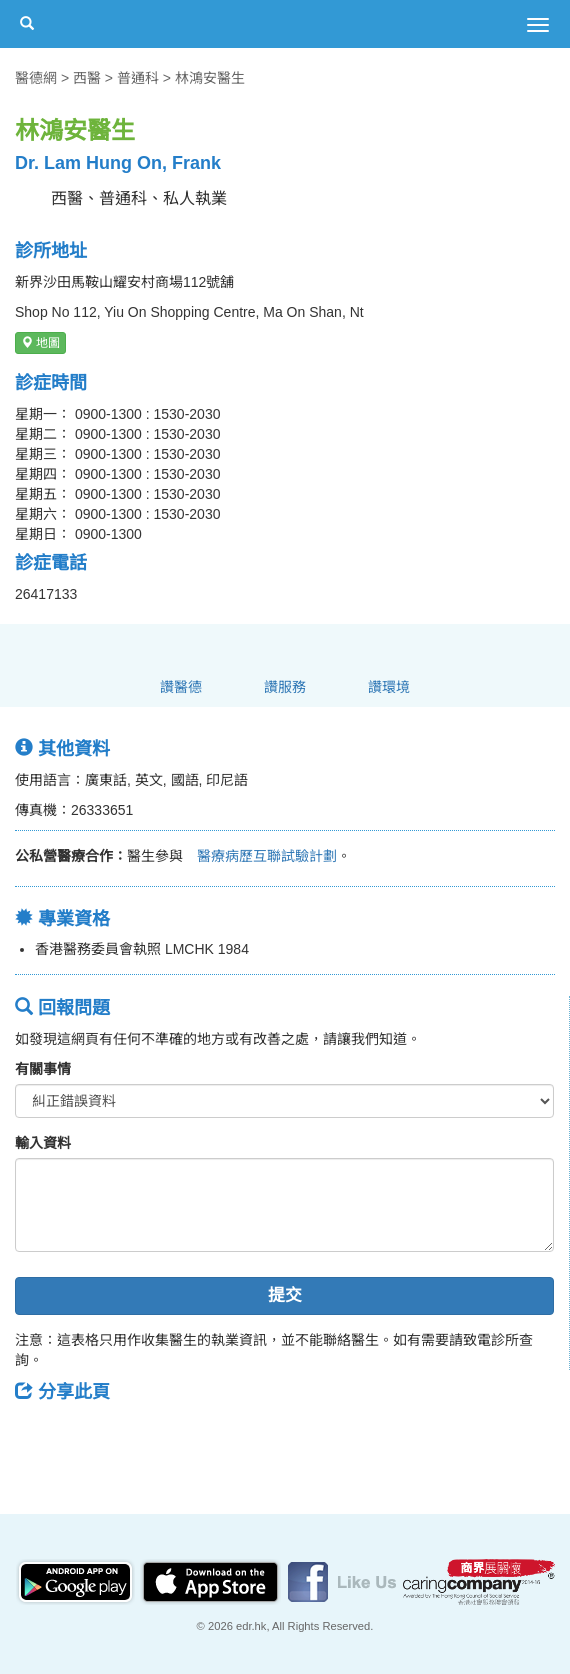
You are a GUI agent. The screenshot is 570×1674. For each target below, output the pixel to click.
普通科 (138, 78)
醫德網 (36, 78)
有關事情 (43, 1069)
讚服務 (285, 687)
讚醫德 (181, 687)
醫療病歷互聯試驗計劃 (260, 856)
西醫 (87, 78)
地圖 (40, 343)
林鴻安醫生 (210, 78)
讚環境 (389, 687)
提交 (285, 1295)
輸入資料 (43, 1143)
